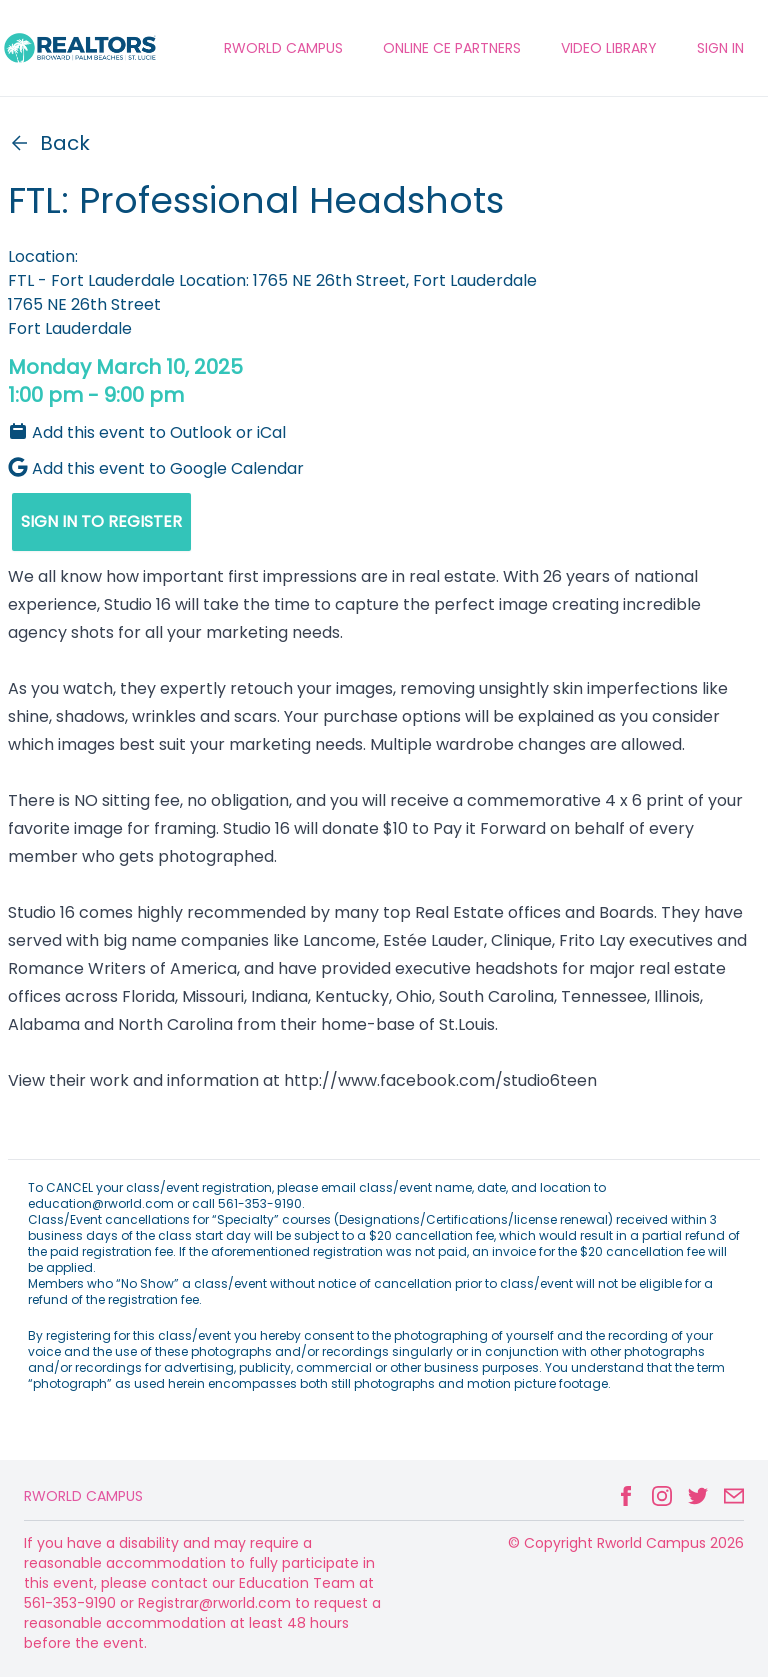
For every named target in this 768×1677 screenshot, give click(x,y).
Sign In (720, 48)
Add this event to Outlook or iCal (147, 432)
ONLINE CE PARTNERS (452, 48)
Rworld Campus (83, 1496)
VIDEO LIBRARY (609, 48)
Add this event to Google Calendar (156, 468)
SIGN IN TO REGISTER (101, 521)
